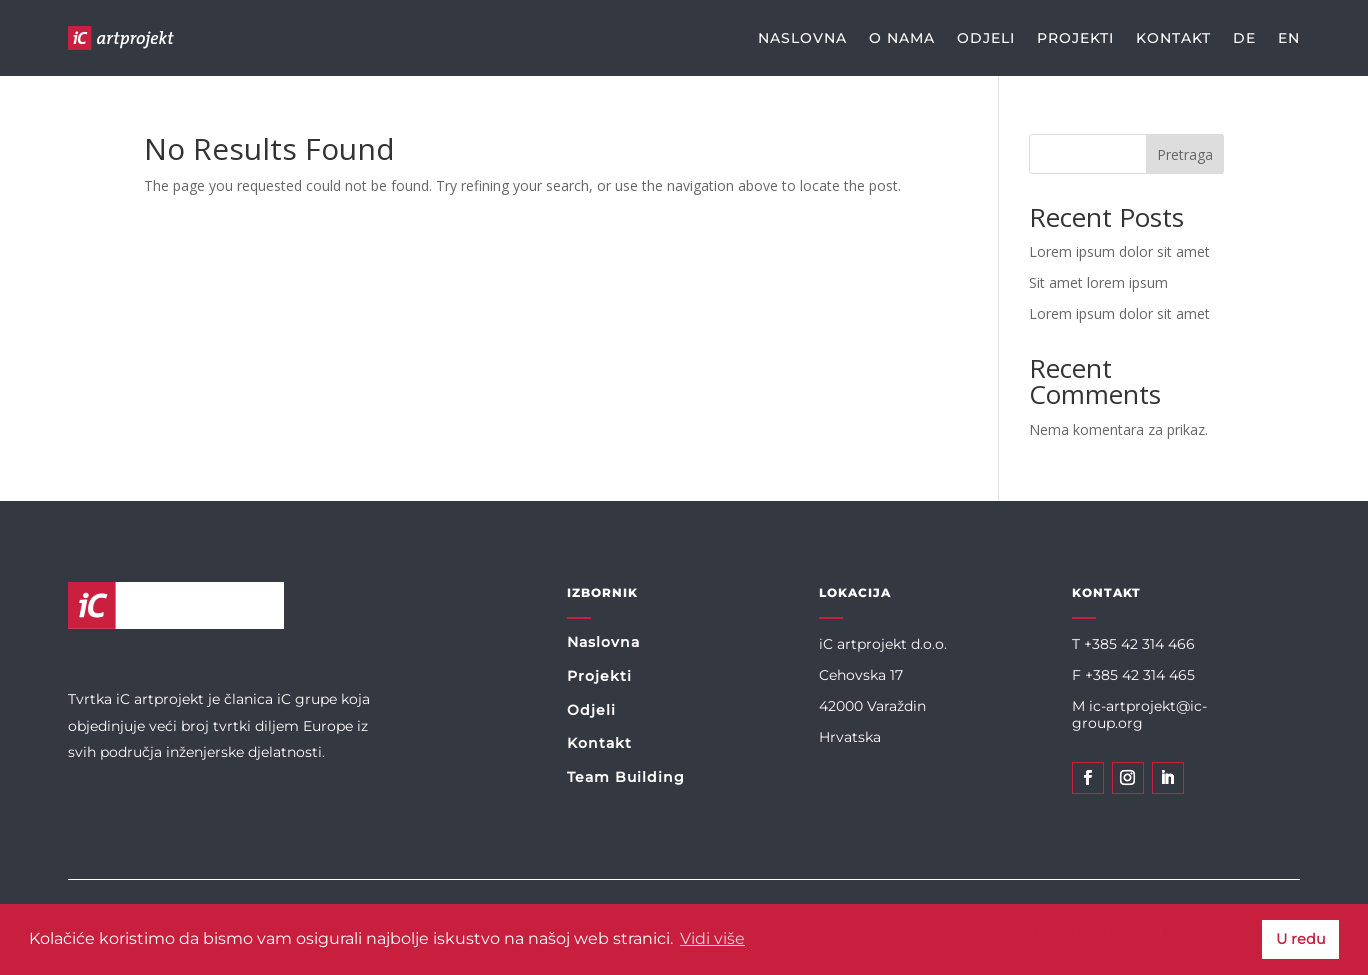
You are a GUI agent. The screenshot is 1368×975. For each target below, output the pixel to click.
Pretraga (1185, 154)
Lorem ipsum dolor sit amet (1119, 251)
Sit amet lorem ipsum (1098, 282)
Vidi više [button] (712, 938)
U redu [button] (1301, 939)
